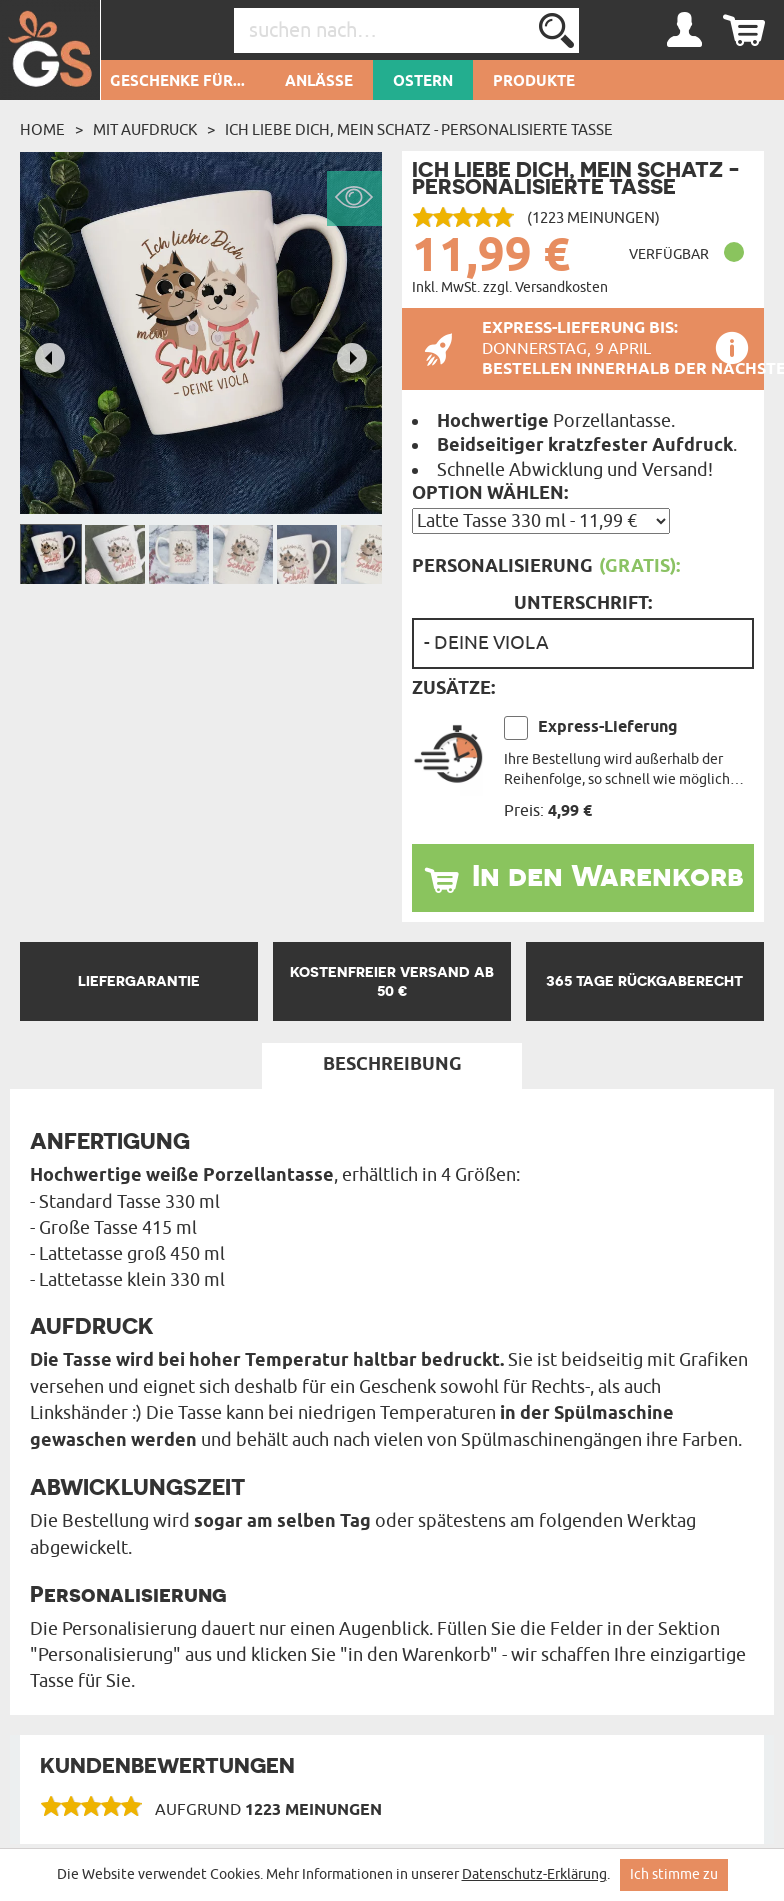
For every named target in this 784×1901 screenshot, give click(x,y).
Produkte (534, 82)
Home (42, 130)
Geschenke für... (177, 82)
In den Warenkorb (608, 875)
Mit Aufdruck (145, 130)
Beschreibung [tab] (392, 1065)
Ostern (423, 82)
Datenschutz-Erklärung (534, 1874)
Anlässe (319, 82)
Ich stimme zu (674, 1874)
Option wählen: (490, 494)
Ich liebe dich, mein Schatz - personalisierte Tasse (419, 130)
